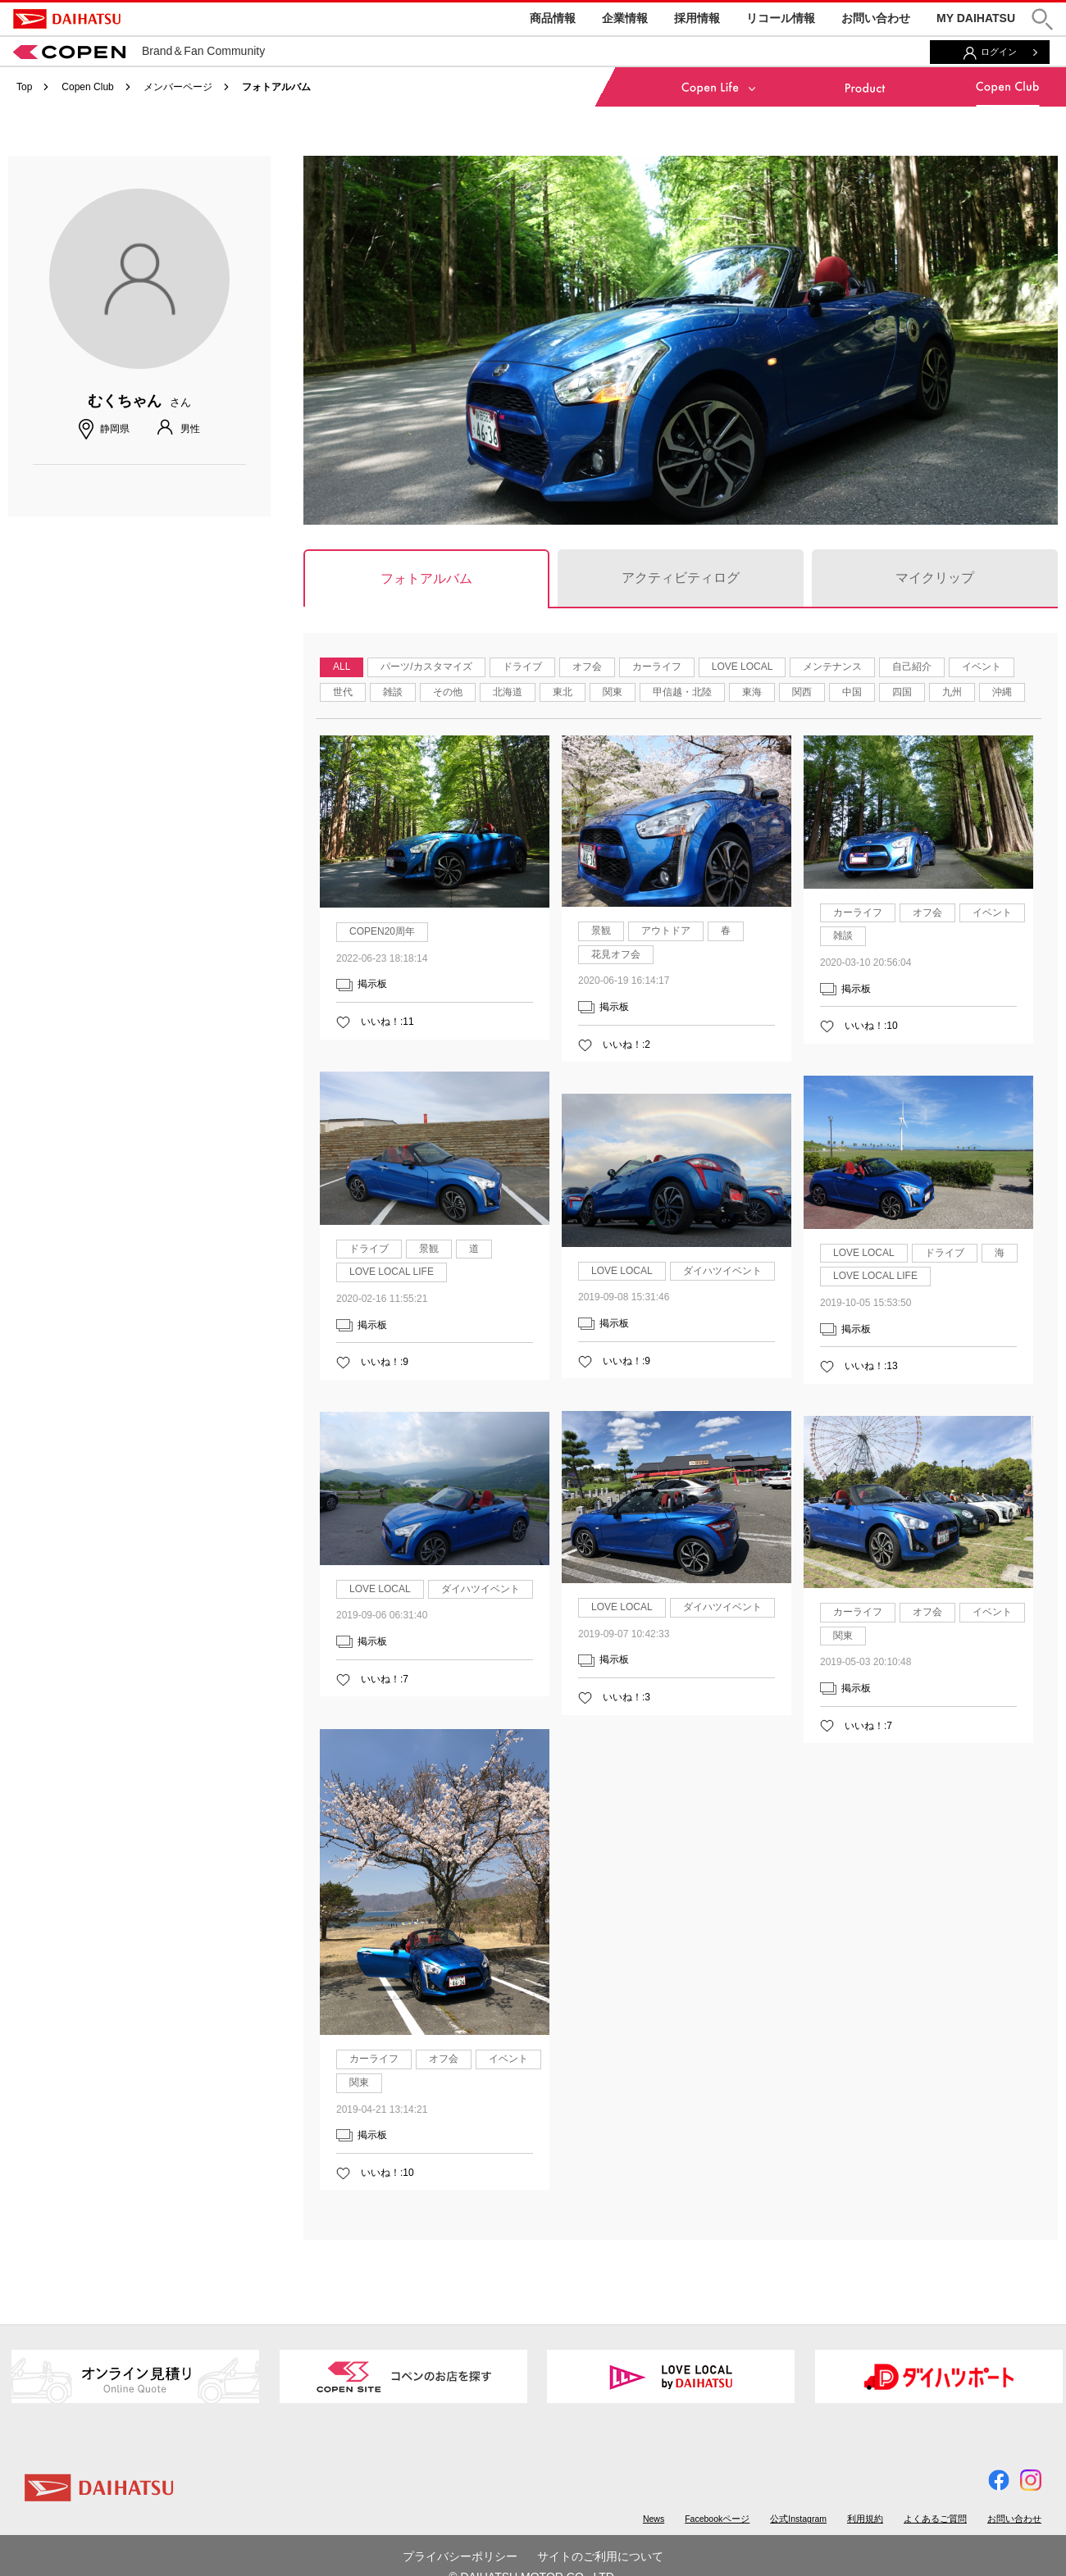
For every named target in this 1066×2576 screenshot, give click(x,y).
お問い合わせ (875, 18)
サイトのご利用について (600, 2556)
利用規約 (865, 2519)
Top (24, 87)
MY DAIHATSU (975, 18)
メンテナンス (832, 666)
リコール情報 (780, 18)
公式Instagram (798, 2519)
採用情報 (697, 18)
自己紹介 (912, 666)
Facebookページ (717, 2519)
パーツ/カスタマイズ (426, 666)
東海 (752, 692)
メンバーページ (178, 87)
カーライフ (656, 666)
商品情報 (553, 18)
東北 (562, 692)
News (653, 2519)
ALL (341, 666)
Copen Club (87, 87)
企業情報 (625, 18)
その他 (447, 692)
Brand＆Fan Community (139, 50)
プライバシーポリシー (460, 2556)
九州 (952, 692)
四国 (902, 692)
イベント (981, 666)
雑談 (393, 692)
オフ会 (587, 666)
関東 (612, 692)
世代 (343, 692)
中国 (852, 692)
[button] (1042, 19)
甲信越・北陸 (682, 692)
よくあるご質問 (935, 2519)
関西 (802, 692)
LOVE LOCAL (742, 666)
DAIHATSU (67, 19)
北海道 (507, 692)
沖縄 (1002, 692)
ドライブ (522, 666)
